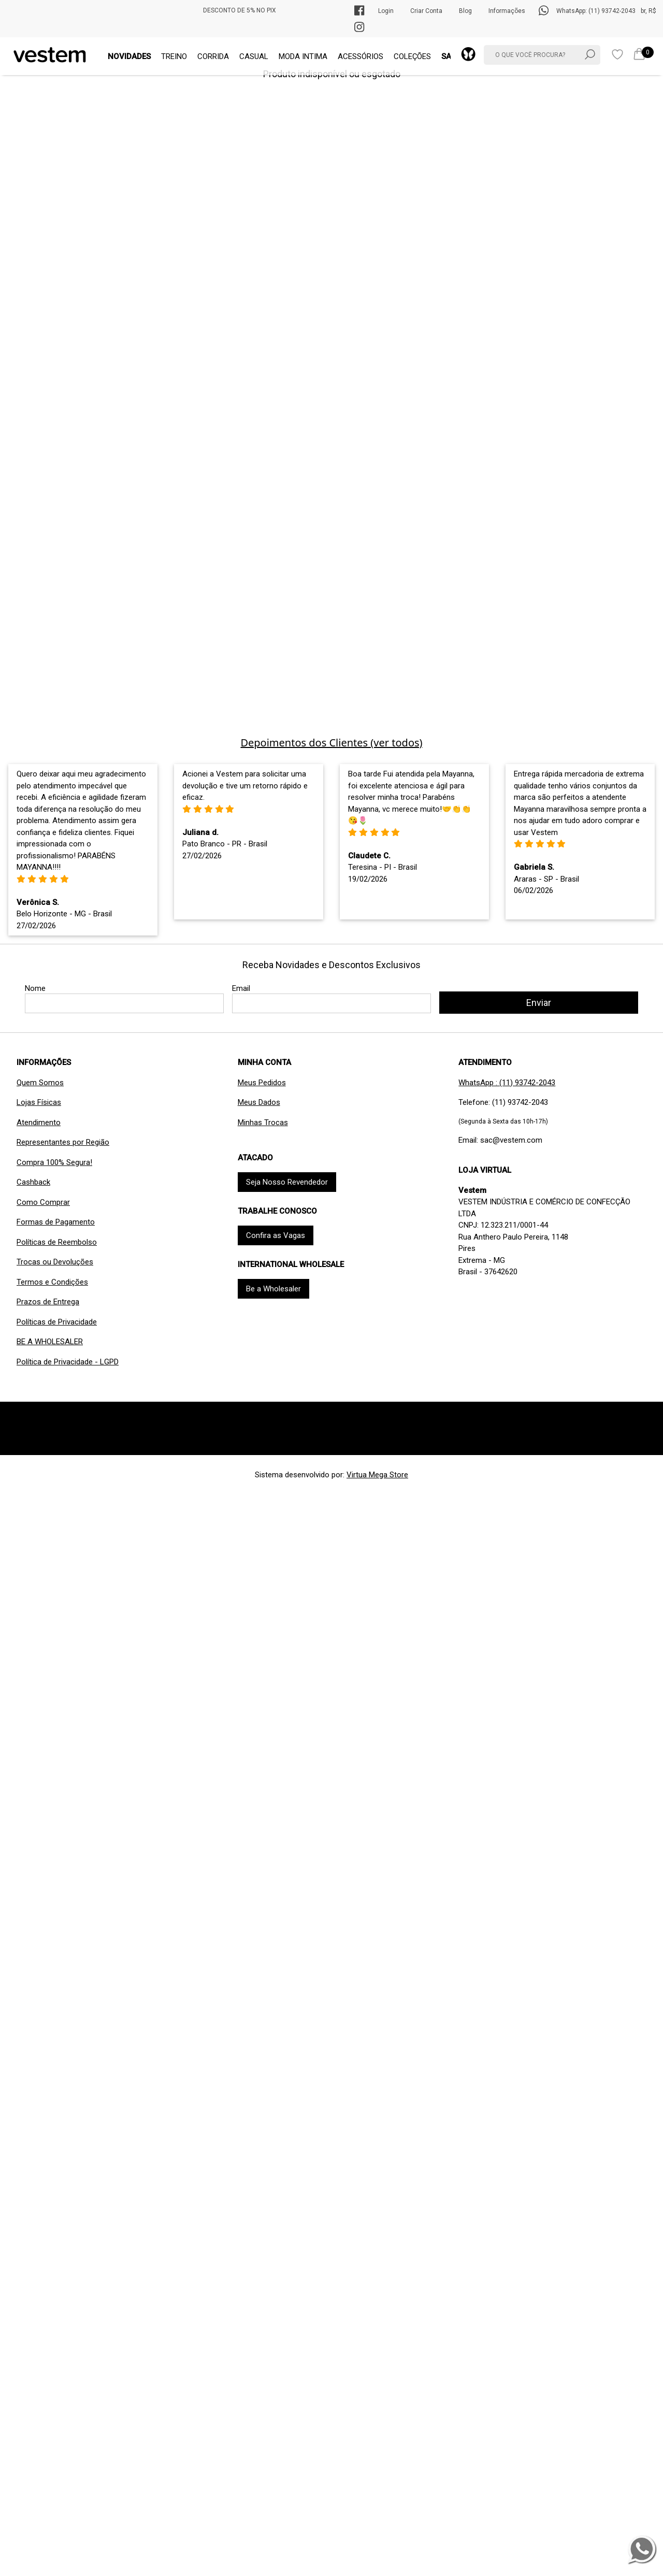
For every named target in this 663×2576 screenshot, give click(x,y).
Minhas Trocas (263, 1122)
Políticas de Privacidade (57, 1322)
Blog (465, 11)
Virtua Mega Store (377, 1474)
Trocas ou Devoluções (55, 1262)
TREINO (174, 56)
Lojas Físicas (39, 1102)
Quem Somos (40, 1082)
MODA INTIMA (303, 56)
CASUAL (253, 56)
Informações (506, 11)
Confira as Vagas (275, 1235)
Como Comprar (43, 1202)
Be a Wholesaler (273, 1288)
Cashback (33, 1182)
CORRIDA (213, 56)
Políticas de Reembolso (57, 1242)
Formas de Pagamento (56, 1222)
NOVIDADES (129, 56)
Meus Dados (259, 1102)
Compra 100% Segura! (54, 1162)
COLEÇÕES (412, 56)
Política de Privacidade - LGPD (68, 1361)
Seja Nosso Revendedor (287, 1182)
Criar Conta (426, 11)
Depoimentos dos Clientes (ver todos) (331, 743)
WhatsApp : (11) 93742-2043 (506, 1082)
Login (386, 11)
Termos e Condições (52, 1282)
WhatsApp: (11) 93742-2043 (596, 11)
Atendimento (39, 1122)
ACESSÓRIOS (360, 56)
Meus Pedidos (262, 1082)
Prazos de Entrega (48, 1301)
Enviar (538, 1002)
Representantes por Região (63, 1142)
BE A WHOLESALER (50, 1341)
